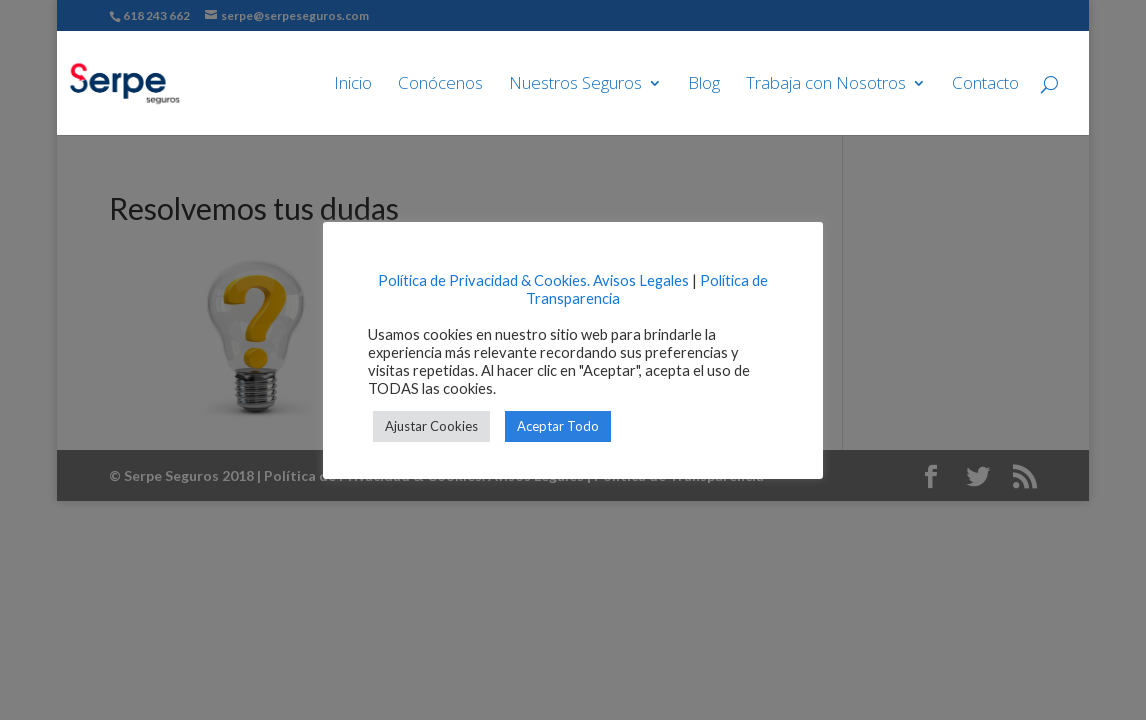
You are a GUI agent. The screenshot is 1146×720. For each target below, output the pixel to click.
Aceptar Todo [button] (558, 426)
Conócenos (440, 85)
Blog (704, 85)
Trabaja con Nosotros (826, 85)
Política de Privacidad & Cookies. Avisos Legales (533, 280)
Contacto (985, 85)
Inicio (353, 85)
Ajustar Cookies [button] (431, 426)
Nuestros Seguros (575, 85)
